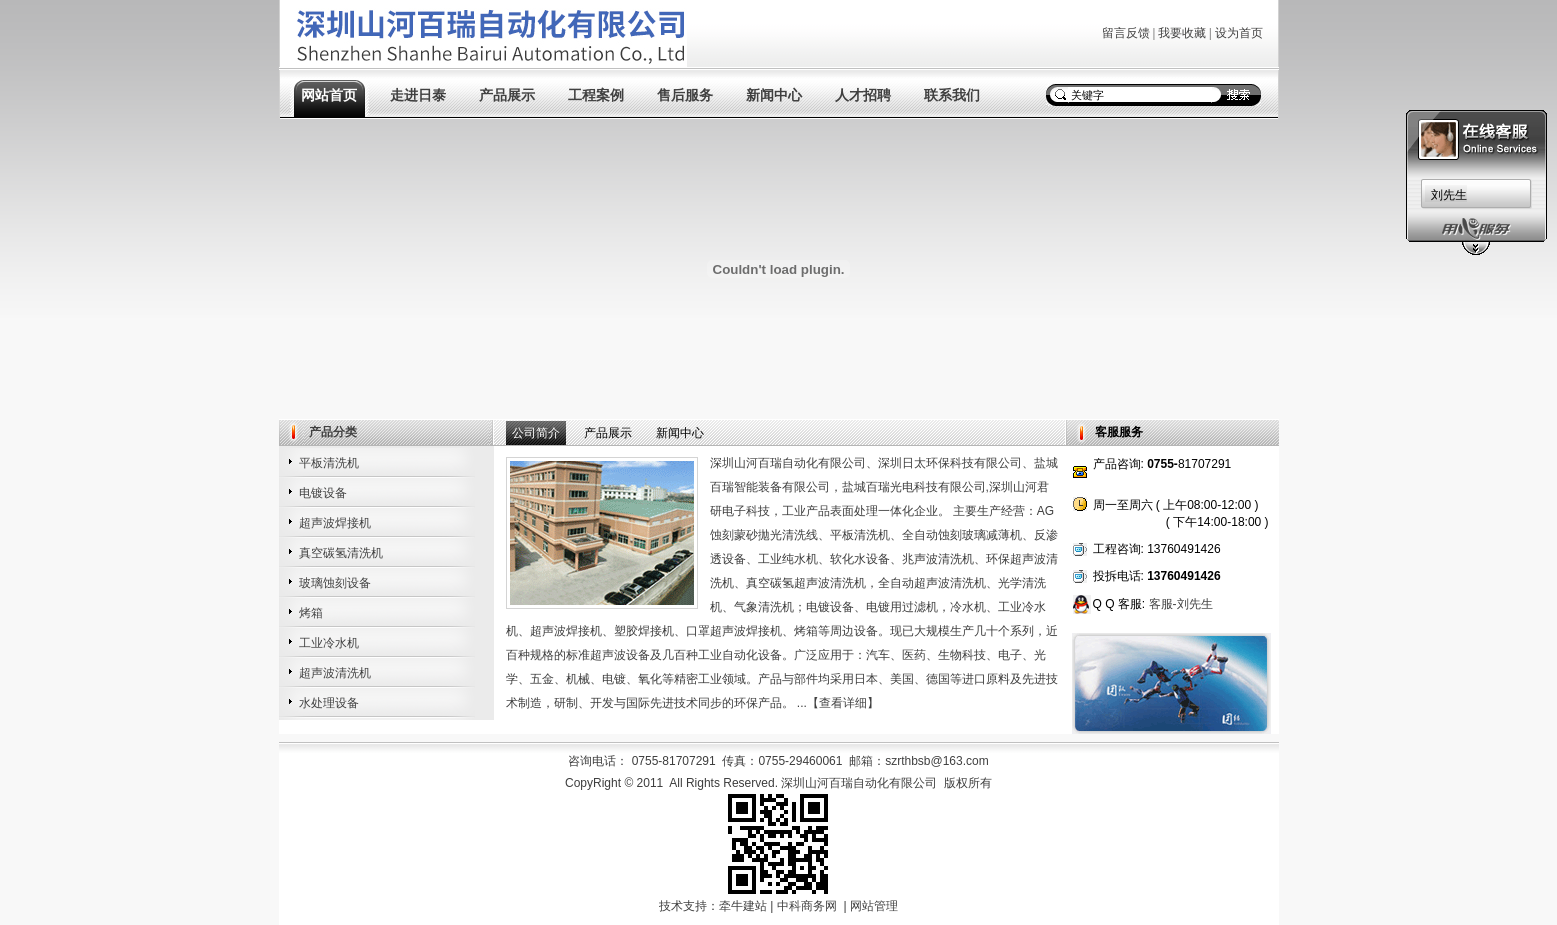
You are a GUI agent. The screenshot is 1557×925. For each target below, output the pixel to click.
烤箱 (311, 613)
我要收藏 (1182, 33)
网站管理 (874, 906)
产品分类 (333, 432)
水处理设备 (329, 703)
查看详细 (843, 703)
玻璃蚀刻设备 (335, 583)
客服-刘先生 (1181, 604)
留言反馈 (1126, 33)
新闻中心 (774, 95)
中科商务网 (807, 906)
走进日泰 (418, 95)
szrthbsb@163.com (937, 761)
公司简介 (536, 433)
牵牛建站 (743, 906)
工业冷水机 (329, 643)
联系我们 (952, 95)
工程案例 (596, 95)
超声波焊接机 (335, 523)
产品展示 (507, 95)
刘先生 (1449, 195)
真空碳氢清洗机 (341, 553)
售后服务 (685, 95)
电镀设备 (323, 493)
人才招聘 (863, 95)
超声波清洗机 (335, 673)
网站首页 (329, 95)
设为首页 (1239, 33)
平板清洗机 (329, 463)
